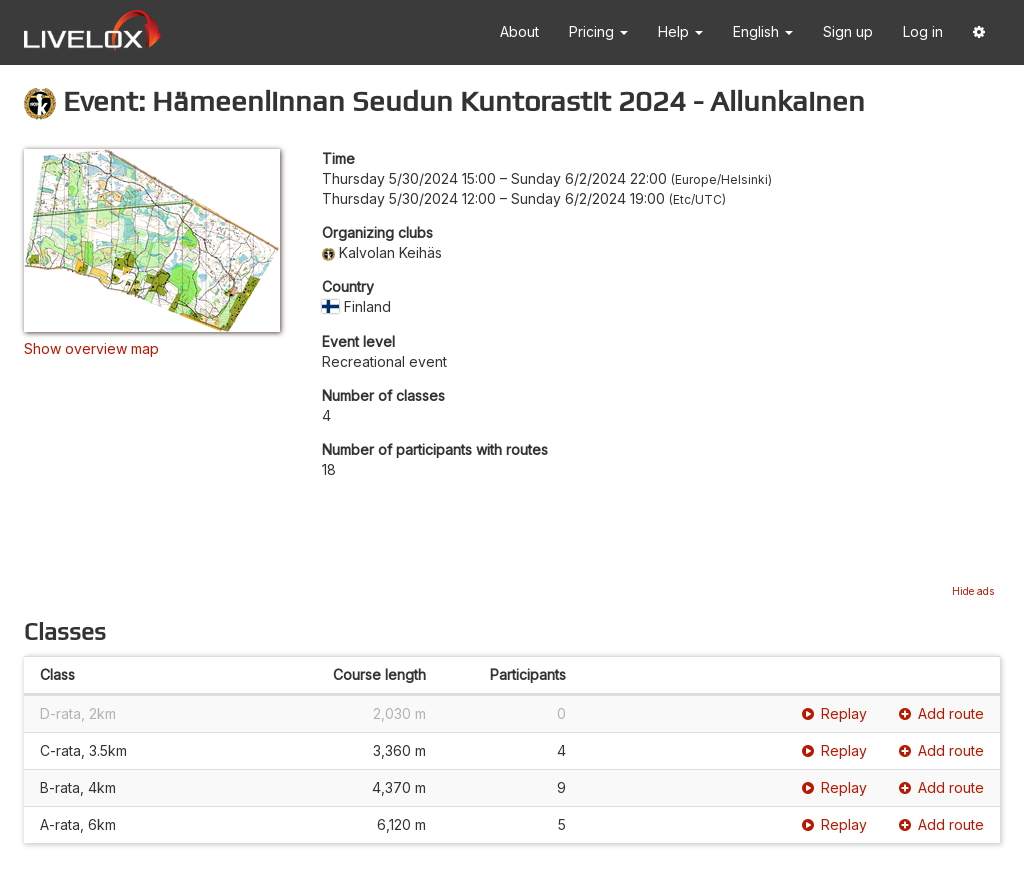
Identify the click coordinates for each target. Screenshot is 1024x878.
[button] (979, 32)
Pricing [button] (598, 31)
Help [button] (680, 31)
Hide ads (973, 591)
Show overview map (91, 348)
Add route (941, 713)
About (519, 31)
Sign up (848, 31)
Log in (923, 31)
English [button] (763, 31)
